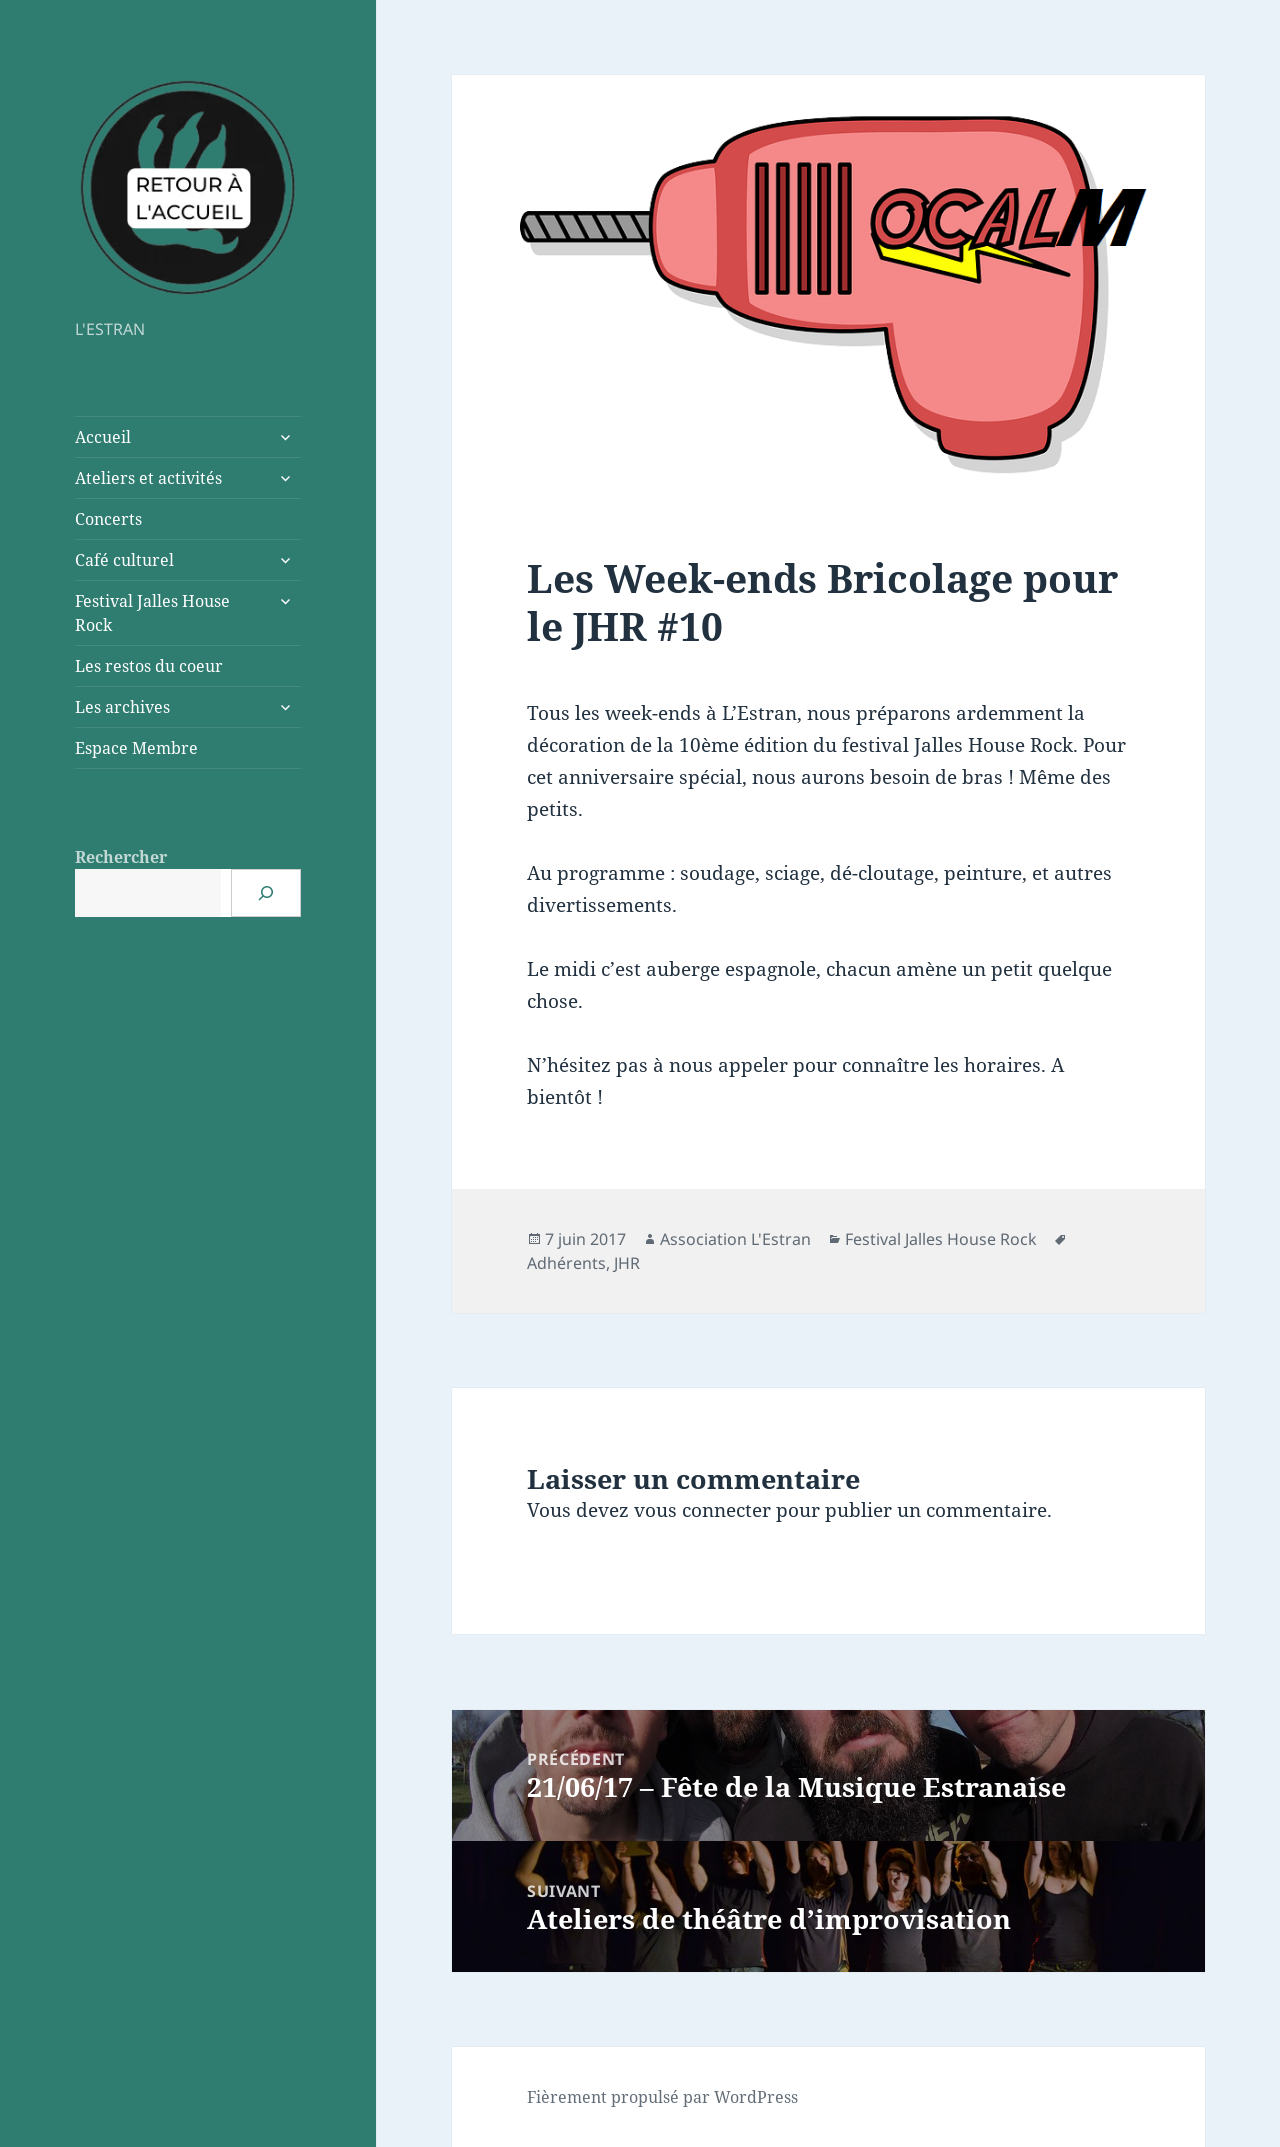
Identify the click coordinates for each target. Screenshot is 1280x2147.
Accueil (103, 437)
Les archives (122, 707)
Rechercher (121, 857)
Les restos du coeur (149, 666)
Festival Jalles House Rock (152, 613)
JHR (627, 1263)
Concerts (108, 519)
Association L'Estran (735, 1239)
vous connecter (702, 1510)
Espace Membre (136, 748)
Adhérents (566, 1263)
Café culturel (124, 560)
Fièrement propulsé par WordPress (662, 2097)
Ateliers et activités (148, 478)
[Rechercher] (266, 893)
